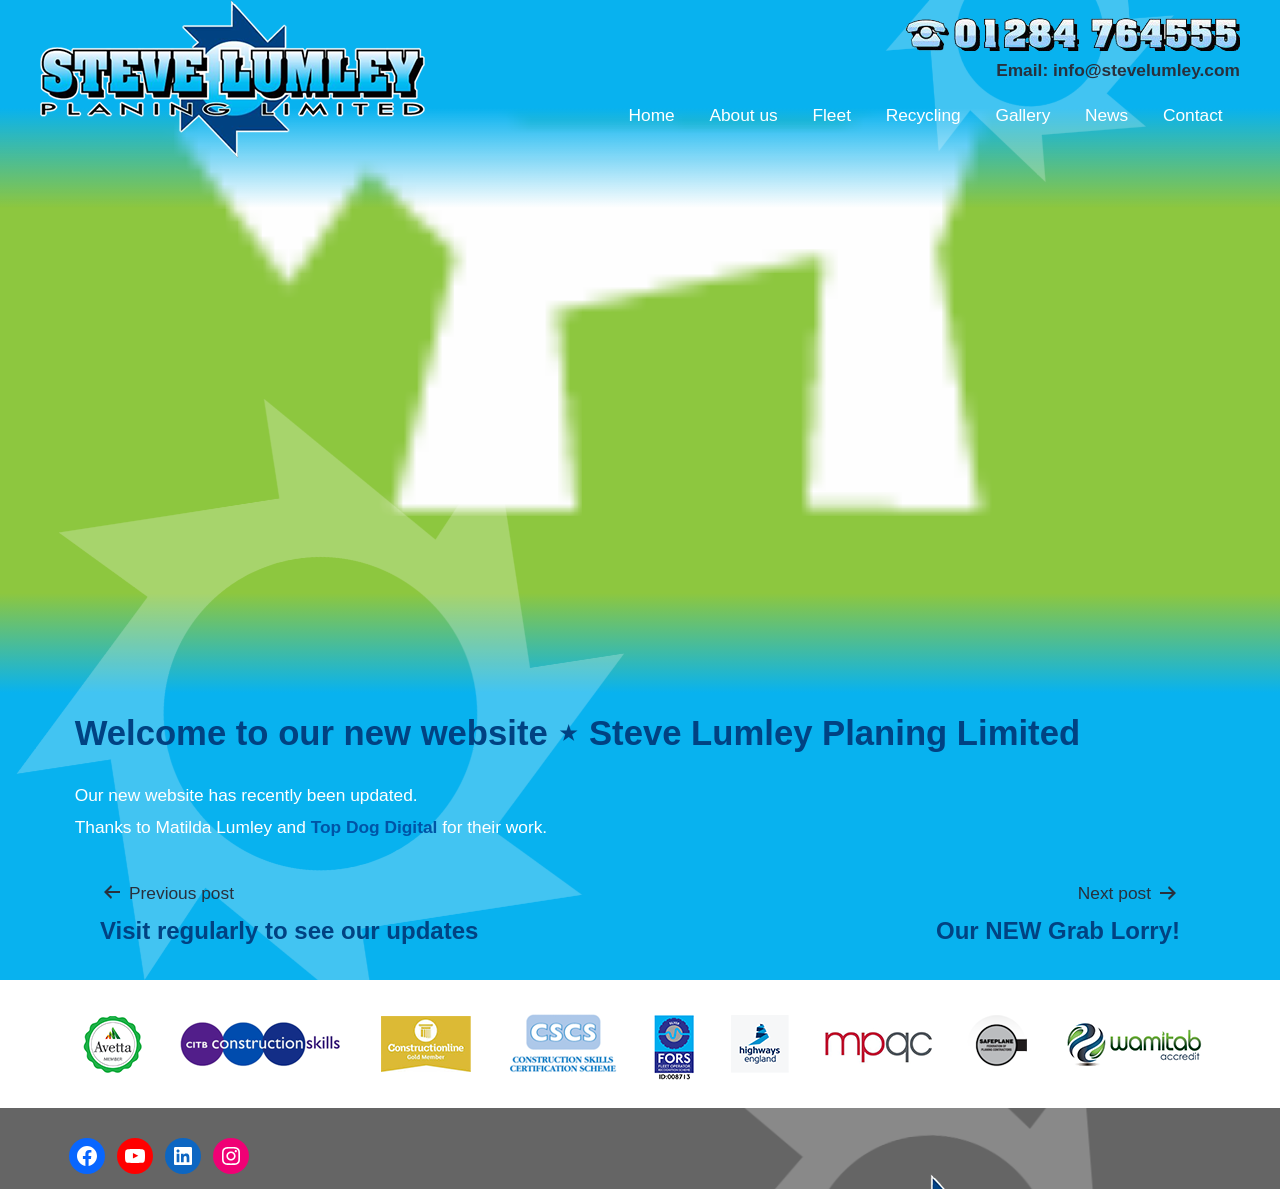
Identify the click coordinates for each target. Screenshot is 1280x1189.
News (1106, 115)
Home (651, 115)
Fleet (831, 115)
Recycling (923, 115)
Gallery (1022, 115)
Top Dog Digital (374, 827)
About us (743, 115)
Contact (1193, 115)
